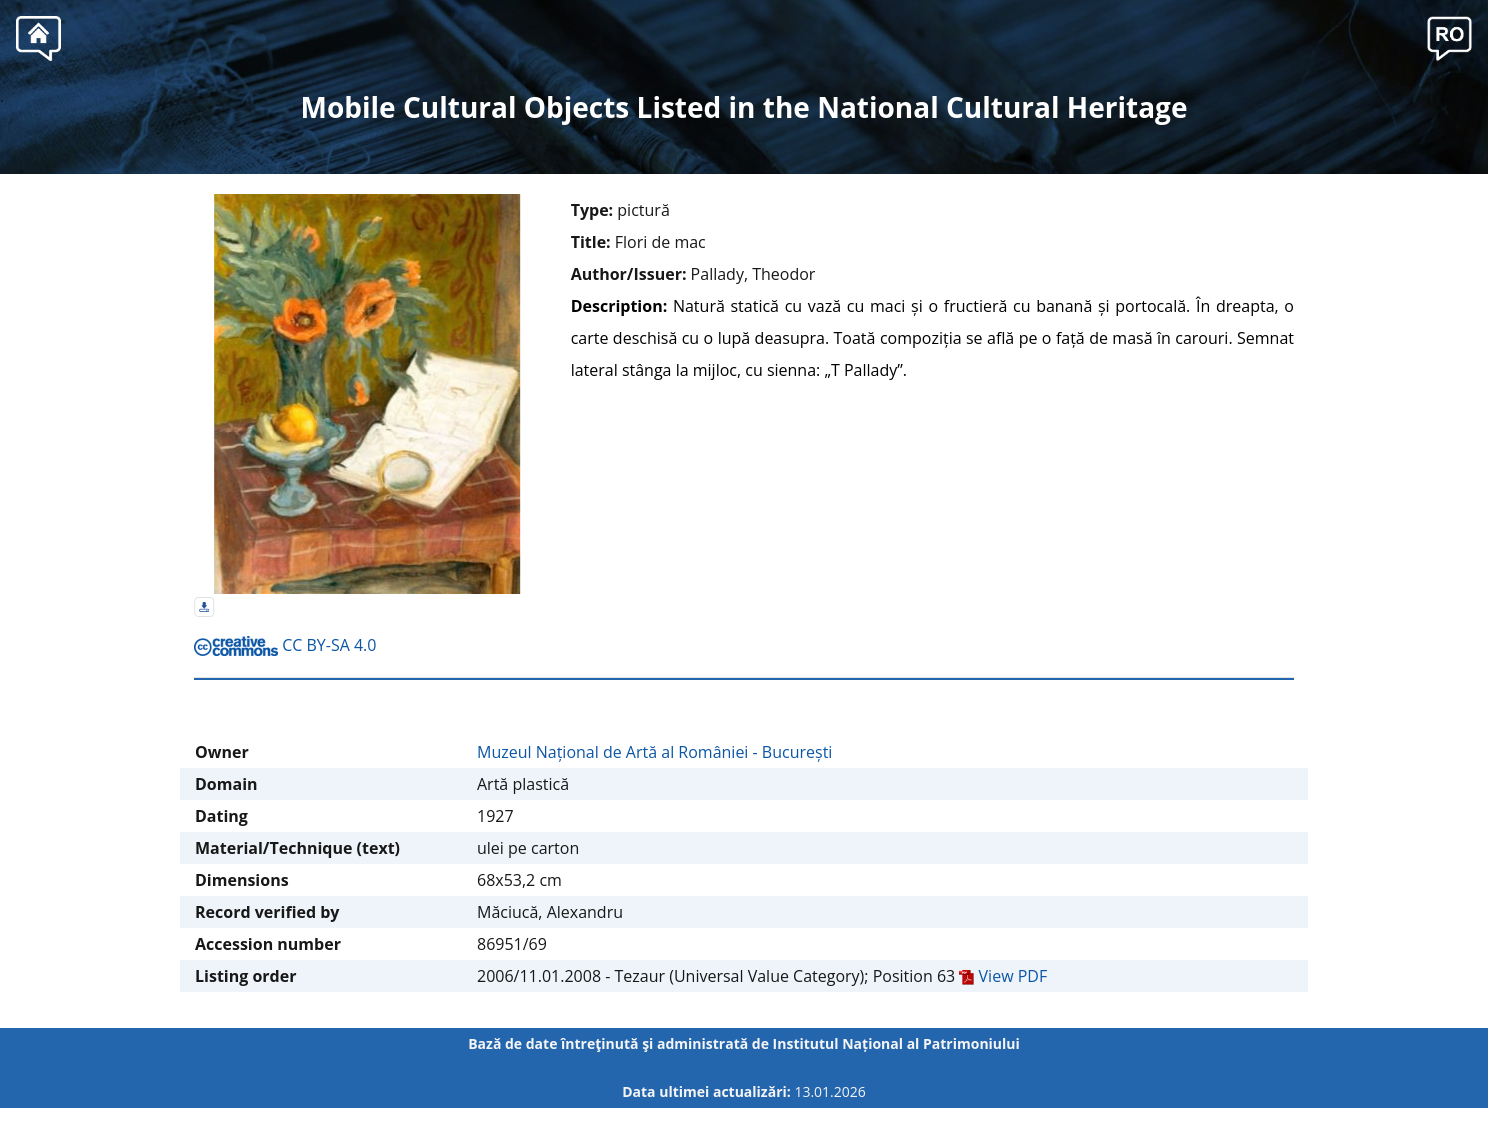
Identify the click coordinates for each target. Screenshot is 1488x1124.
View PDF (1003, 976)
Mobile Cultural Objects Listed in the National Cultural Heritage (744, 107)
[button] (1449, 36)
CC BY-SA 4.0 (285, 645)
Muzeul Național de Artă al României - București (654, 752)
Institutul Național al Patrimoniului (896, 1043)
